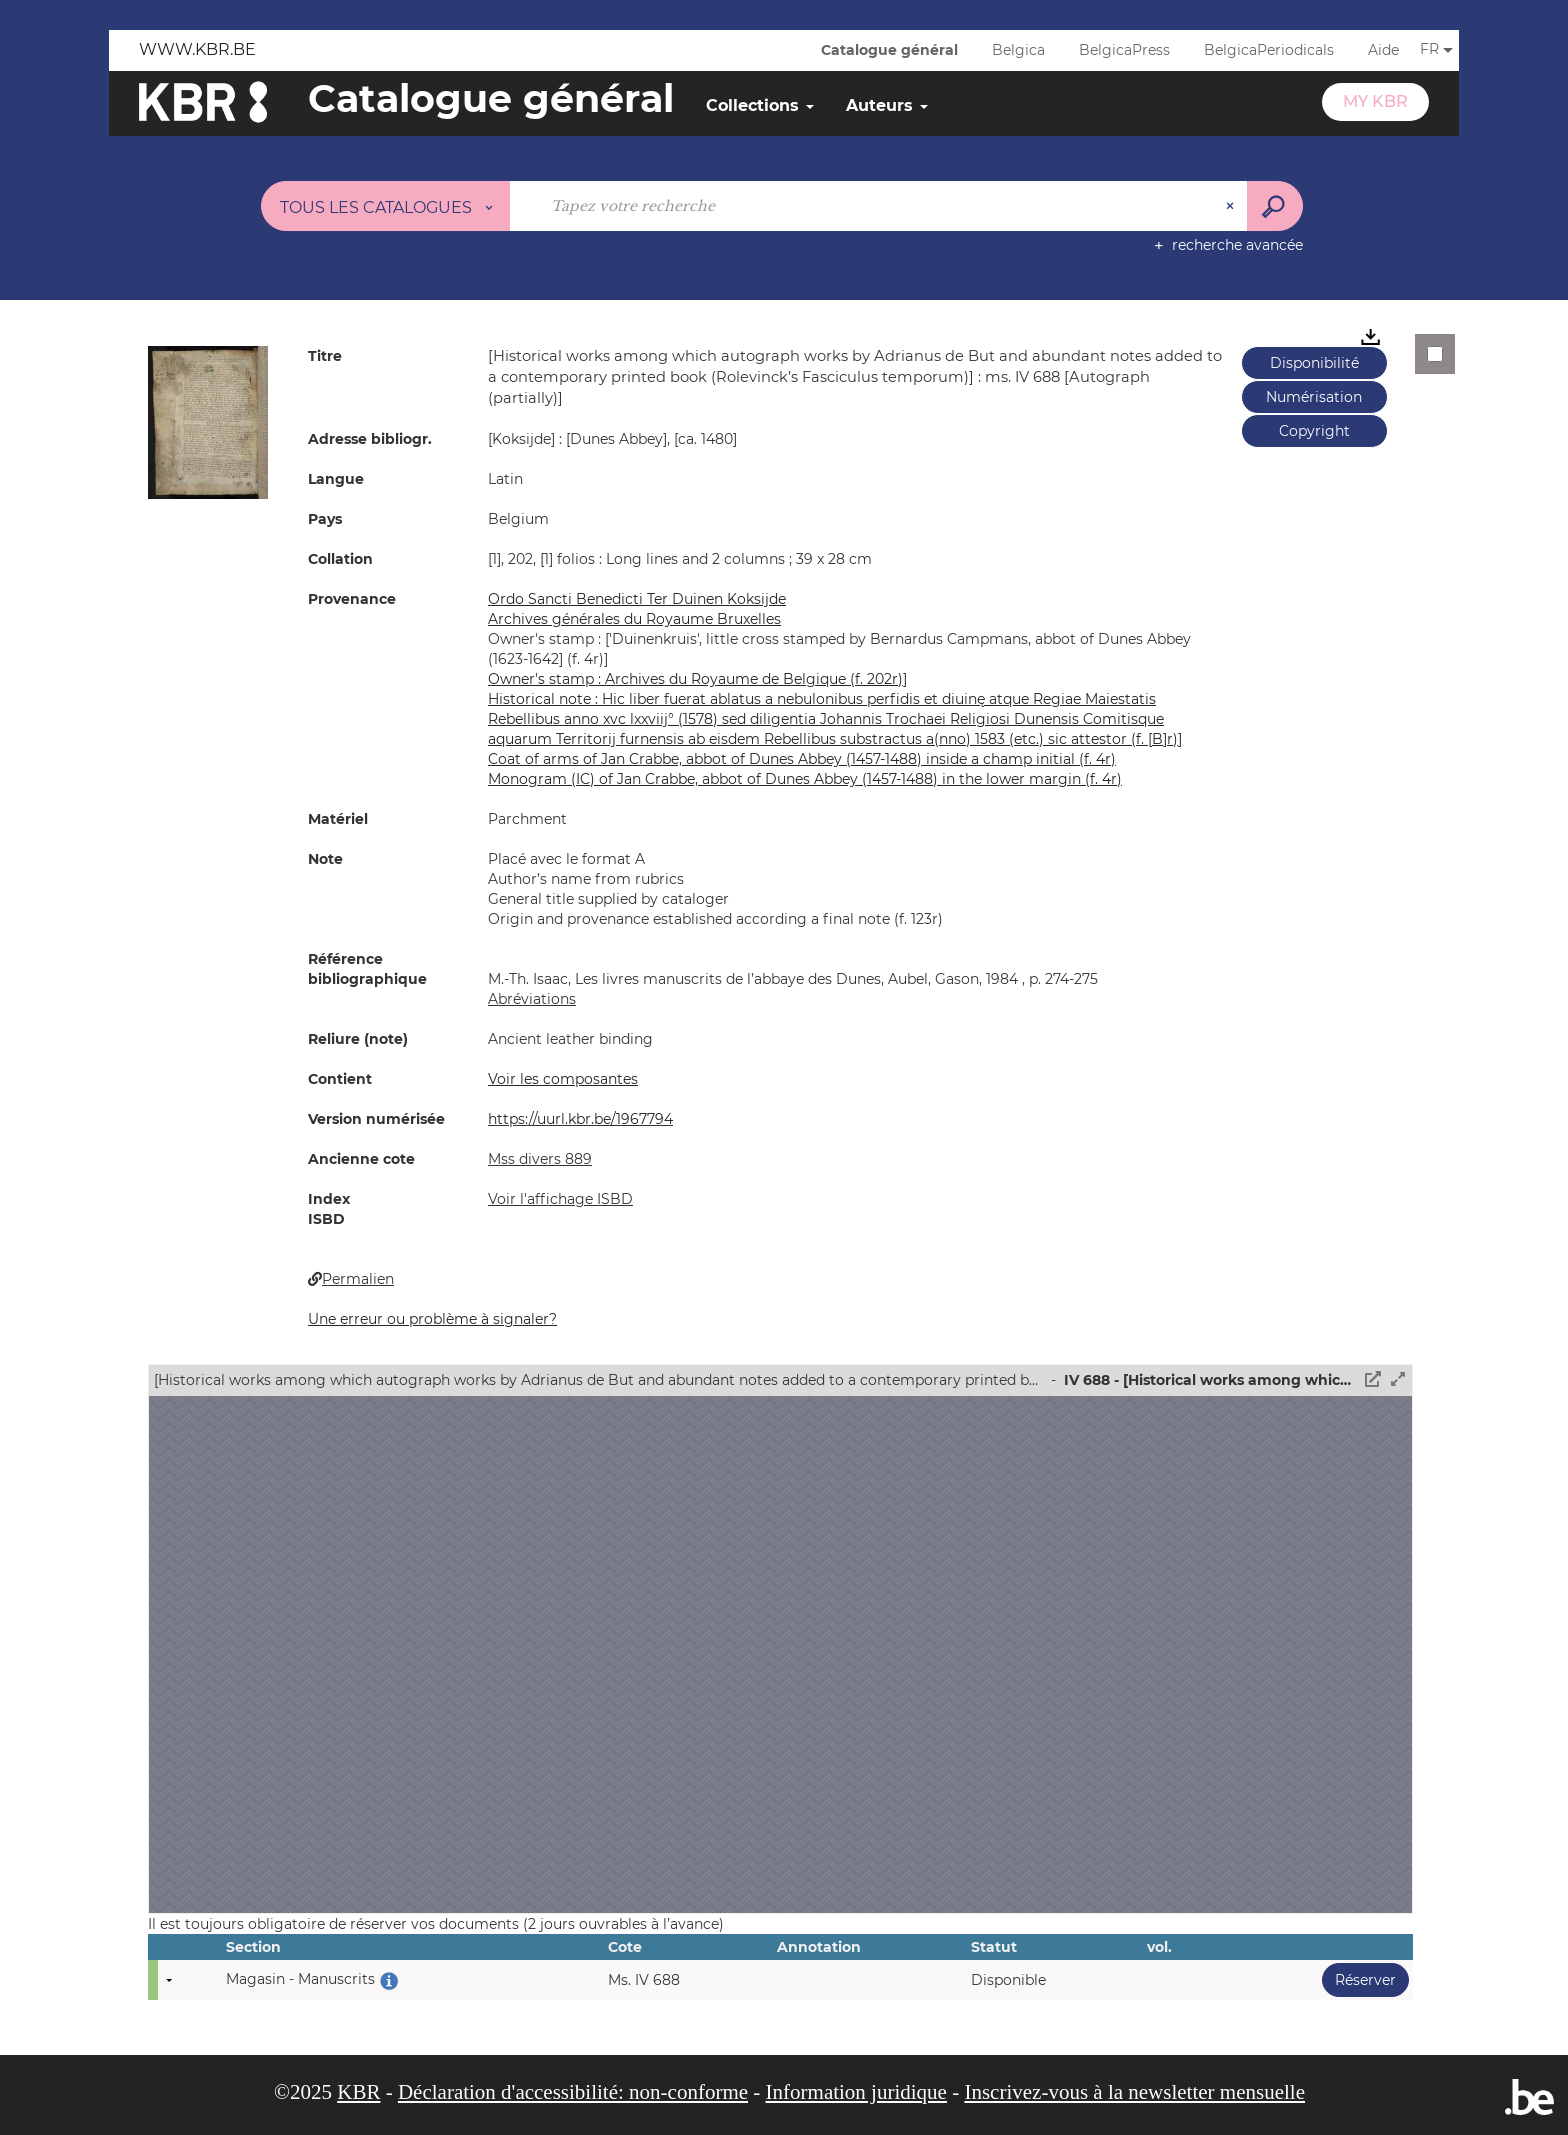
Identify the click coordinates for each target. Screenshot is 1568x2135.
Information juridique (856, 2092)
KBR (358, 2092)
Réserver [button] (1359, 1979)
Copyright (1314, 431)
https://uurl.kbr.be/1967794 (580, 1119)
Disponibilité (1314, 363)
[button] (208, 421)
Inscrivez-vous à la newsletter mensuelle (1134, 2092)
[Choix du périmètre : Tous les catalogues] (386, 206)
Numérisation (1314, 397)
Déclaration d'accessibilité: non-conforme (573, 2092)
